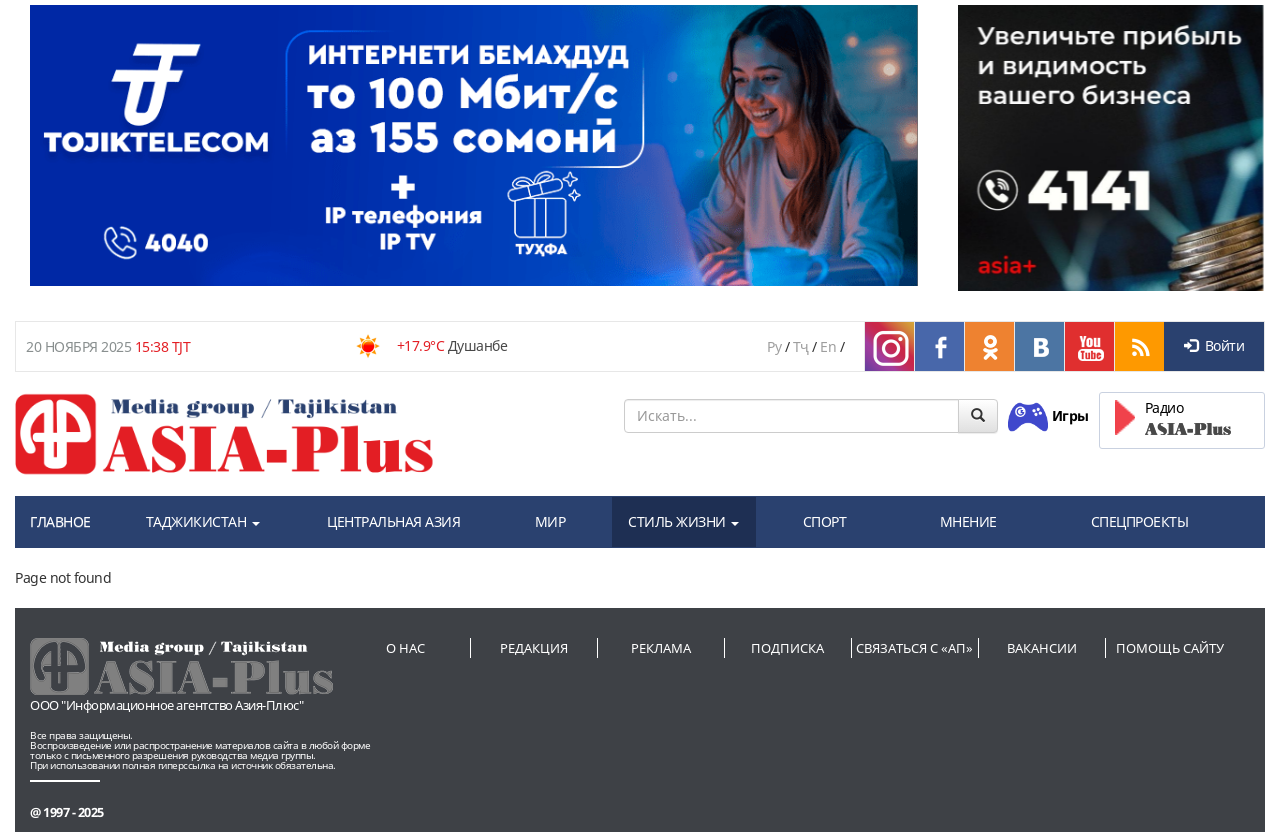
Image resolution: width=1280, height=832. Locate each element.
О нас (405, 648)
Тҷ (801, 346)
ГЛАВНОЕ (60, 521)
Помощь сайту (1170, 648)
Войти (1214, 345)
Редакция (534, 648)
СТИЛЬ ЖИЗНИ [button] (683, 521)
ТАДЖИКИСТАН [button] (203, 521)
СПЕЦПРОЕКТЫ (1140, 521)
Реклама (661, 648)
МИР (550, 521)
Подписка (787, 648)
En (828, 346)
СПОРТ (825, 521)
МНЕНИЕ (968, 521)
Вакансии (1042, 648)
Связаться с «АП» (914, 648)
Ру (774, 346)
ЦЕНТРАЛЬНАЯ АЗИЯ (393, 521)
